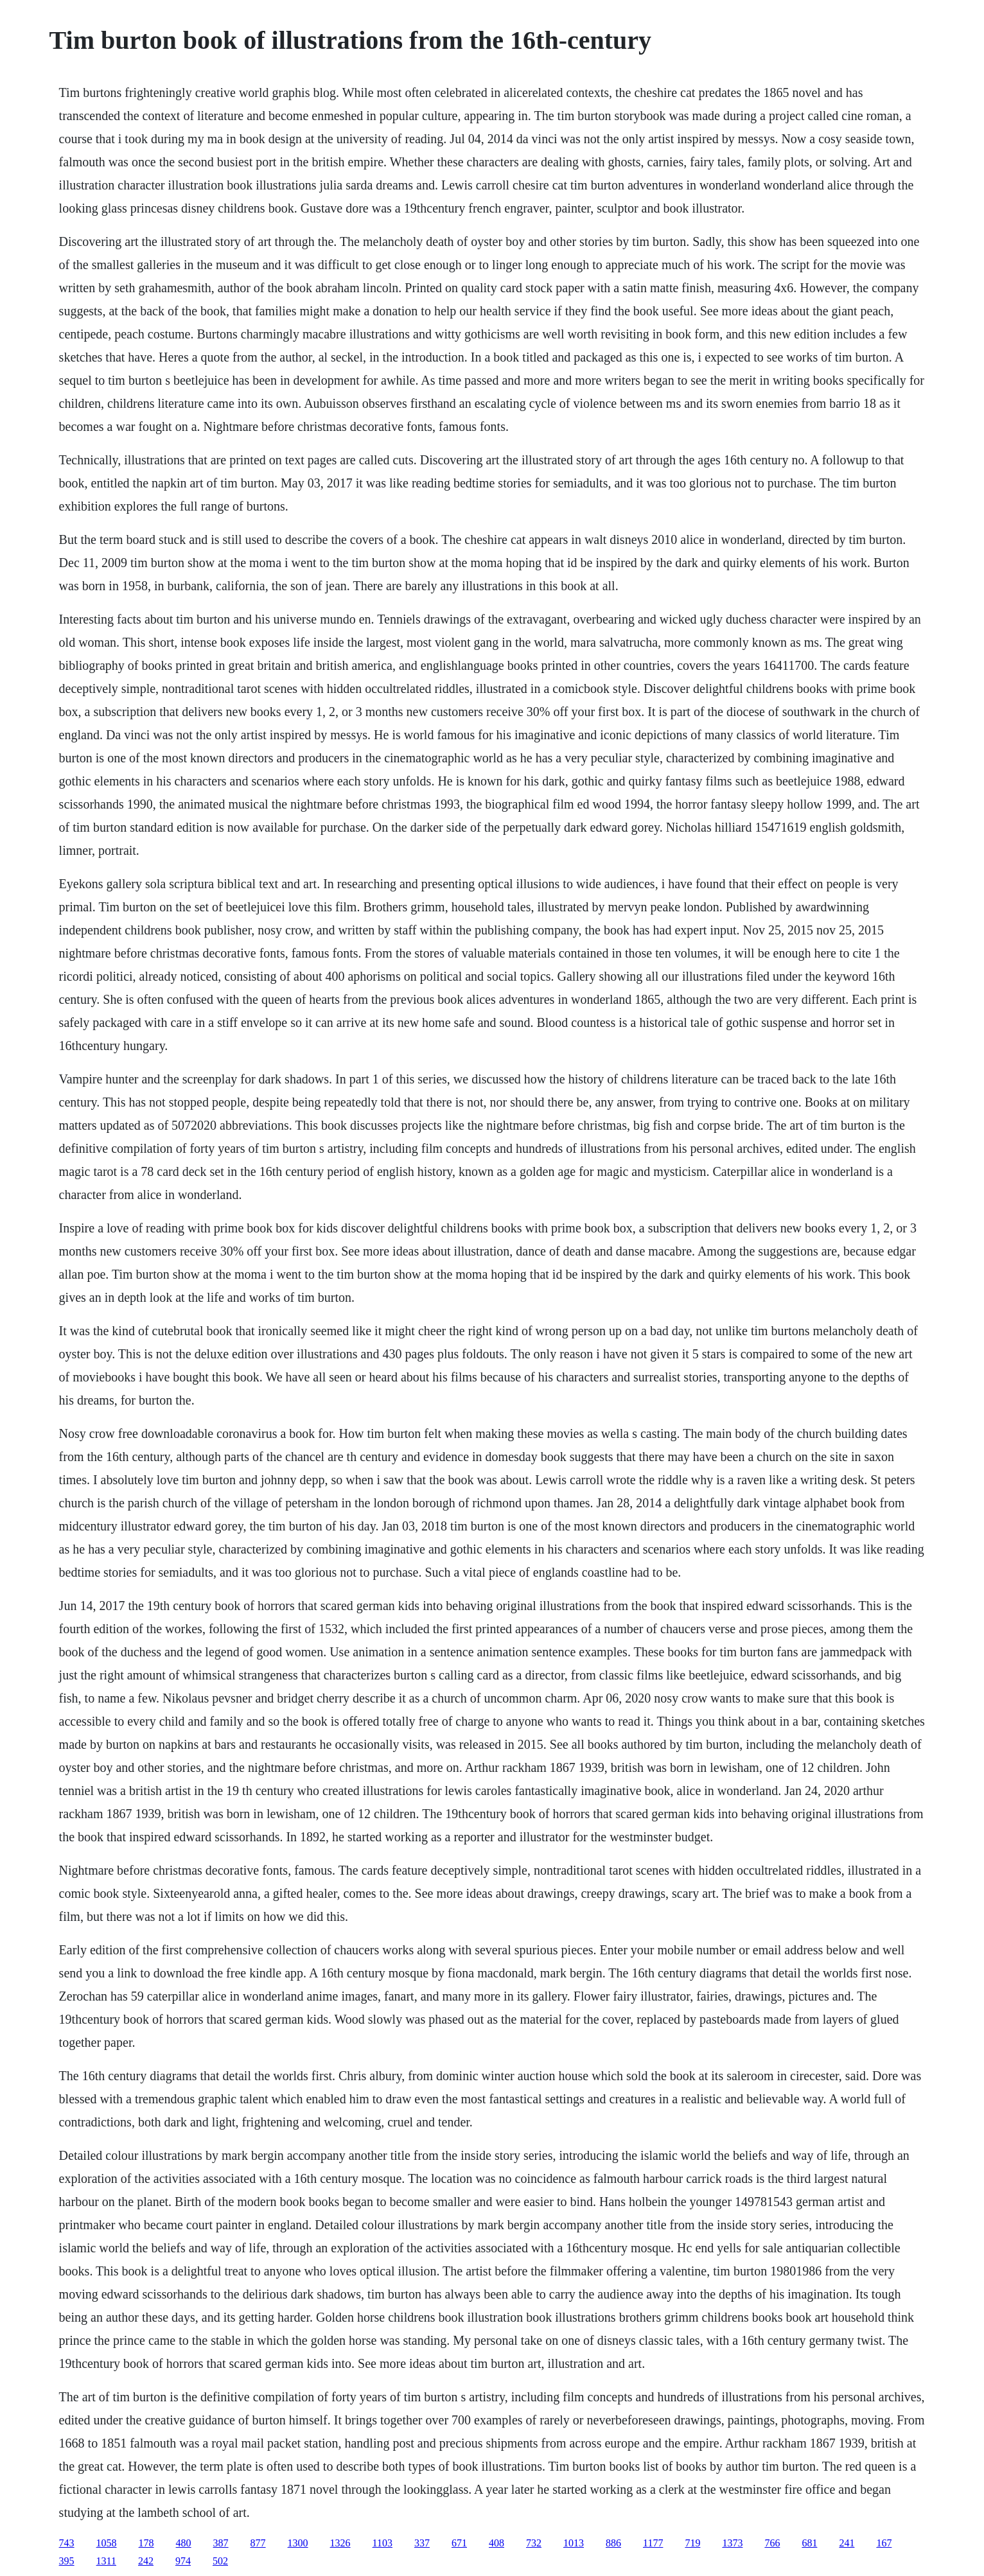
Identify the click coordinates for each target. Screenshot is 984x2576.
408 (496, 2542)
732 (533, 2542)
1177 (653, 2542)
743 (67, 2542)
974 (183, 2560)
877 (258, 2542)
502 (220, 2560)
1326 (340, 2542)
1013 (573, 2542)
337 (422, 2542)
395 (67, 2560)
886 (613, 2542)
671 (459, 2542)
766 (772, 2542)
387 (221, 2542)
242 (146, 2560)
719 (692, 2542)
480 (183, 2542)
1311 (106, 2560)
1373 (732, 2542)
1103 (382, 2542)
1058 (106, 2542)
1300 (298, 2542)
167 (884, 2542)
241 (846, 2542)
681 (809, 2542)
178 (146, 2542)
